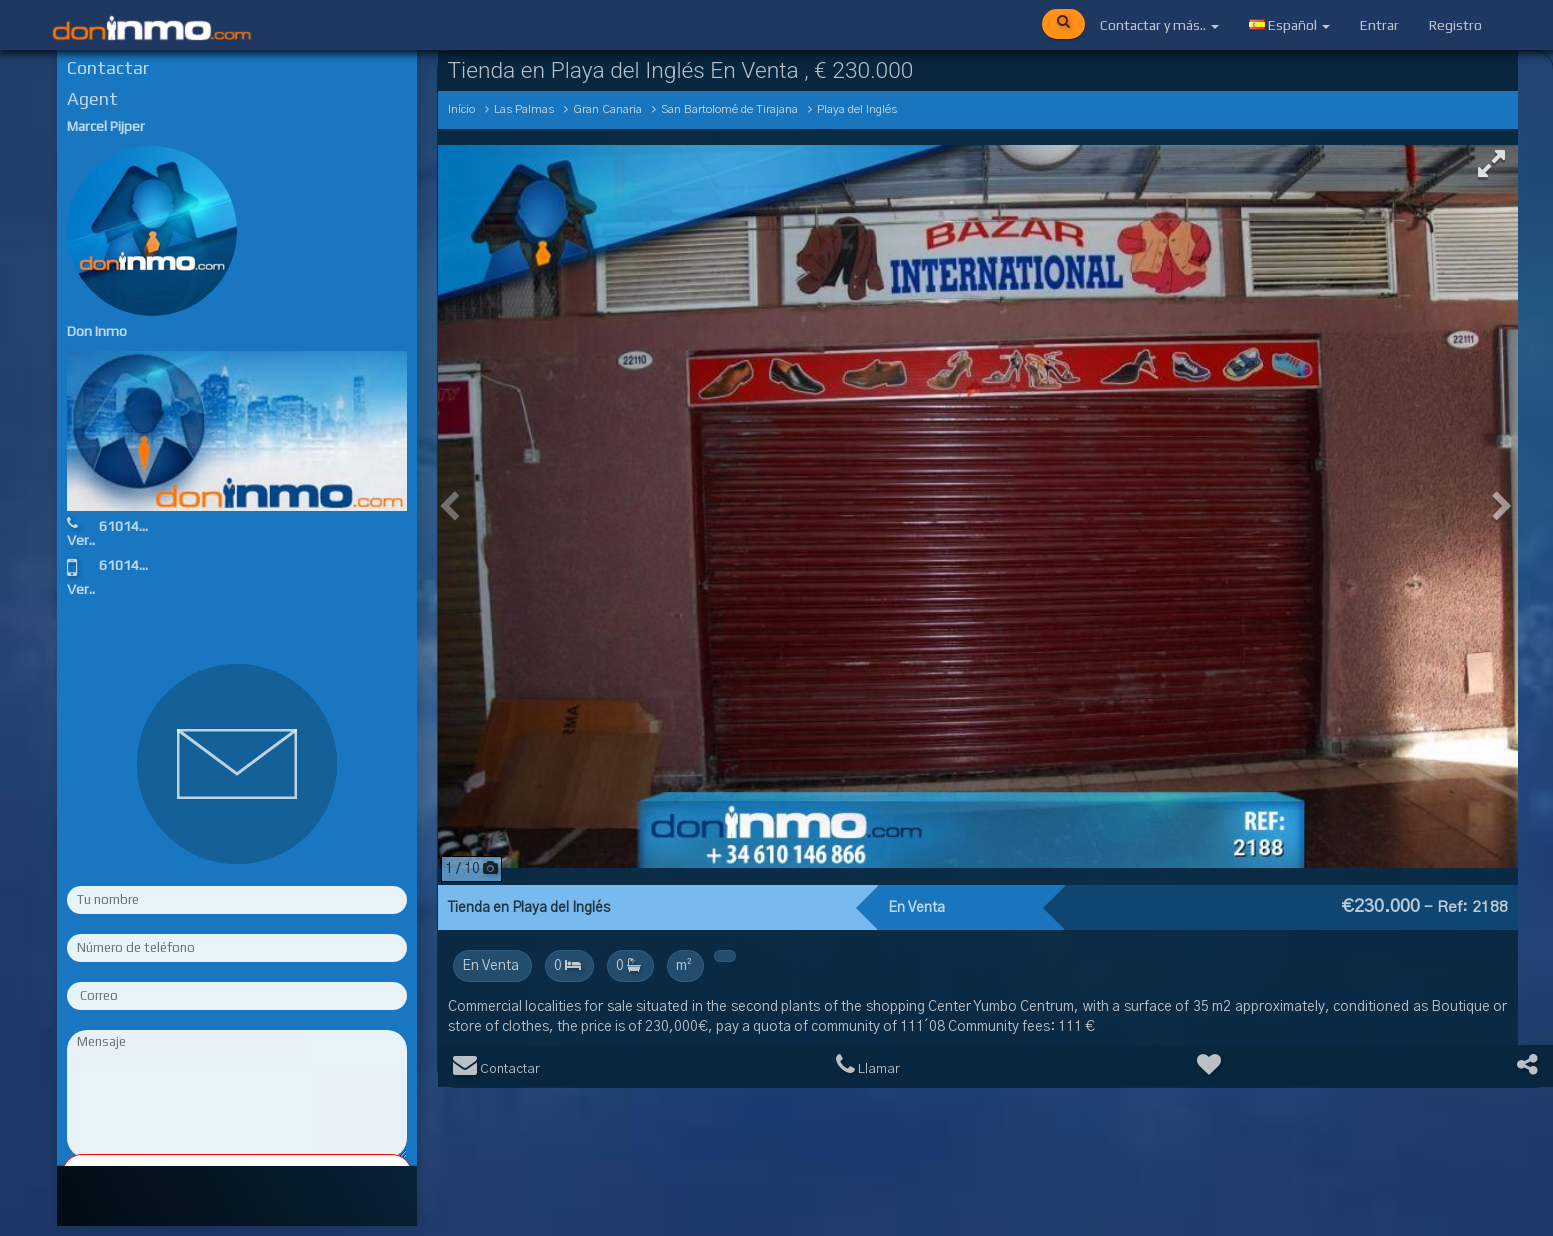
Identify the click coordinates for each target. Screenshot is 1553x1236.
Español (1289, 25)
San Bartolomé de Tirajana (729, 109)
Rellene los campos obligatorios (237, 1174)
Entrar (1379, 25)
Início (461, 109)
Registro (1455, 25)
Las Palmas (524, 109)
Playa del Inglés (857, 109)
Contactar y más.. (1159, 25)
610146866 (135, 526)
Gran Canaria (607, 109)
